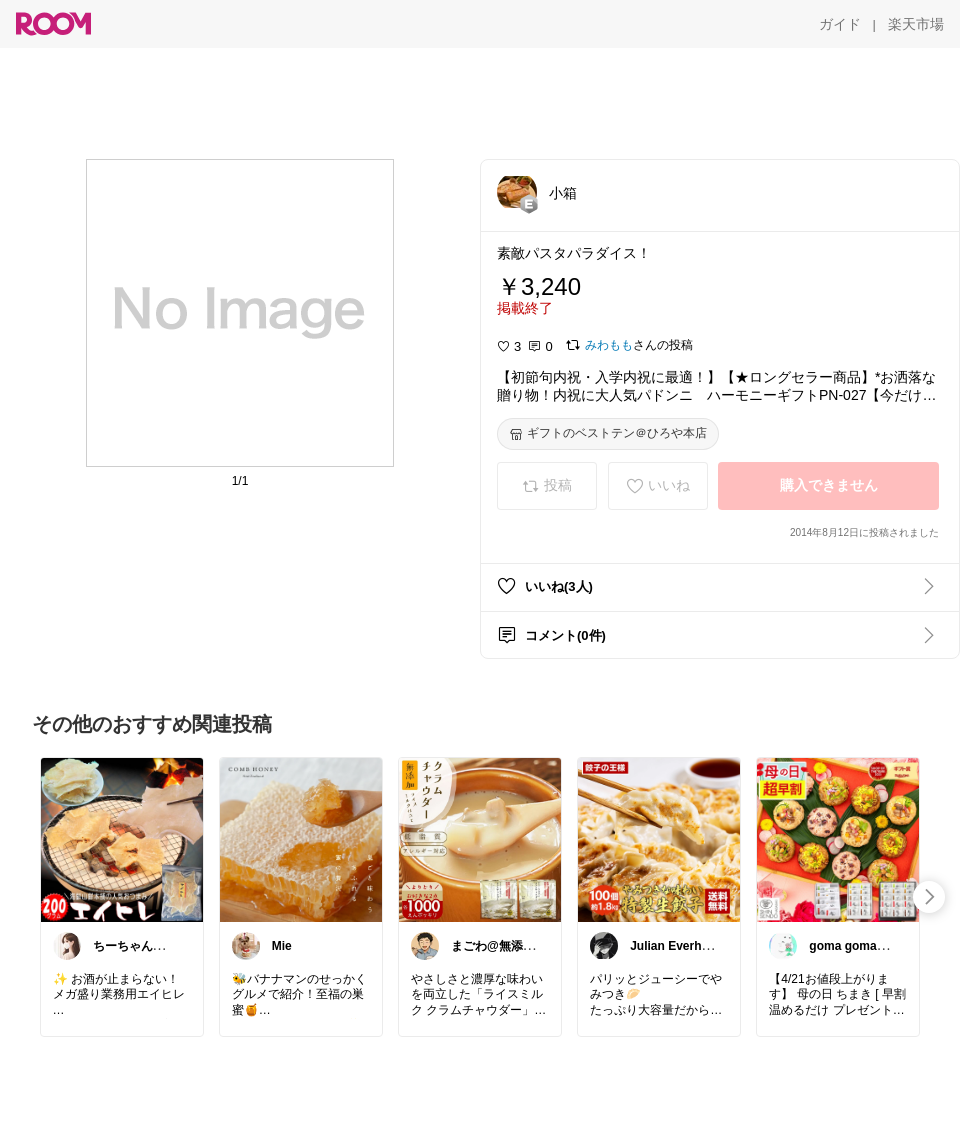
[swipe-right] (929, 897)
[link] (122, 839)
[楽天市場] (916, 24)
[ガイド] (840, 24)
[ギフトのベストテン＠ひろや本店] (608, 434)
